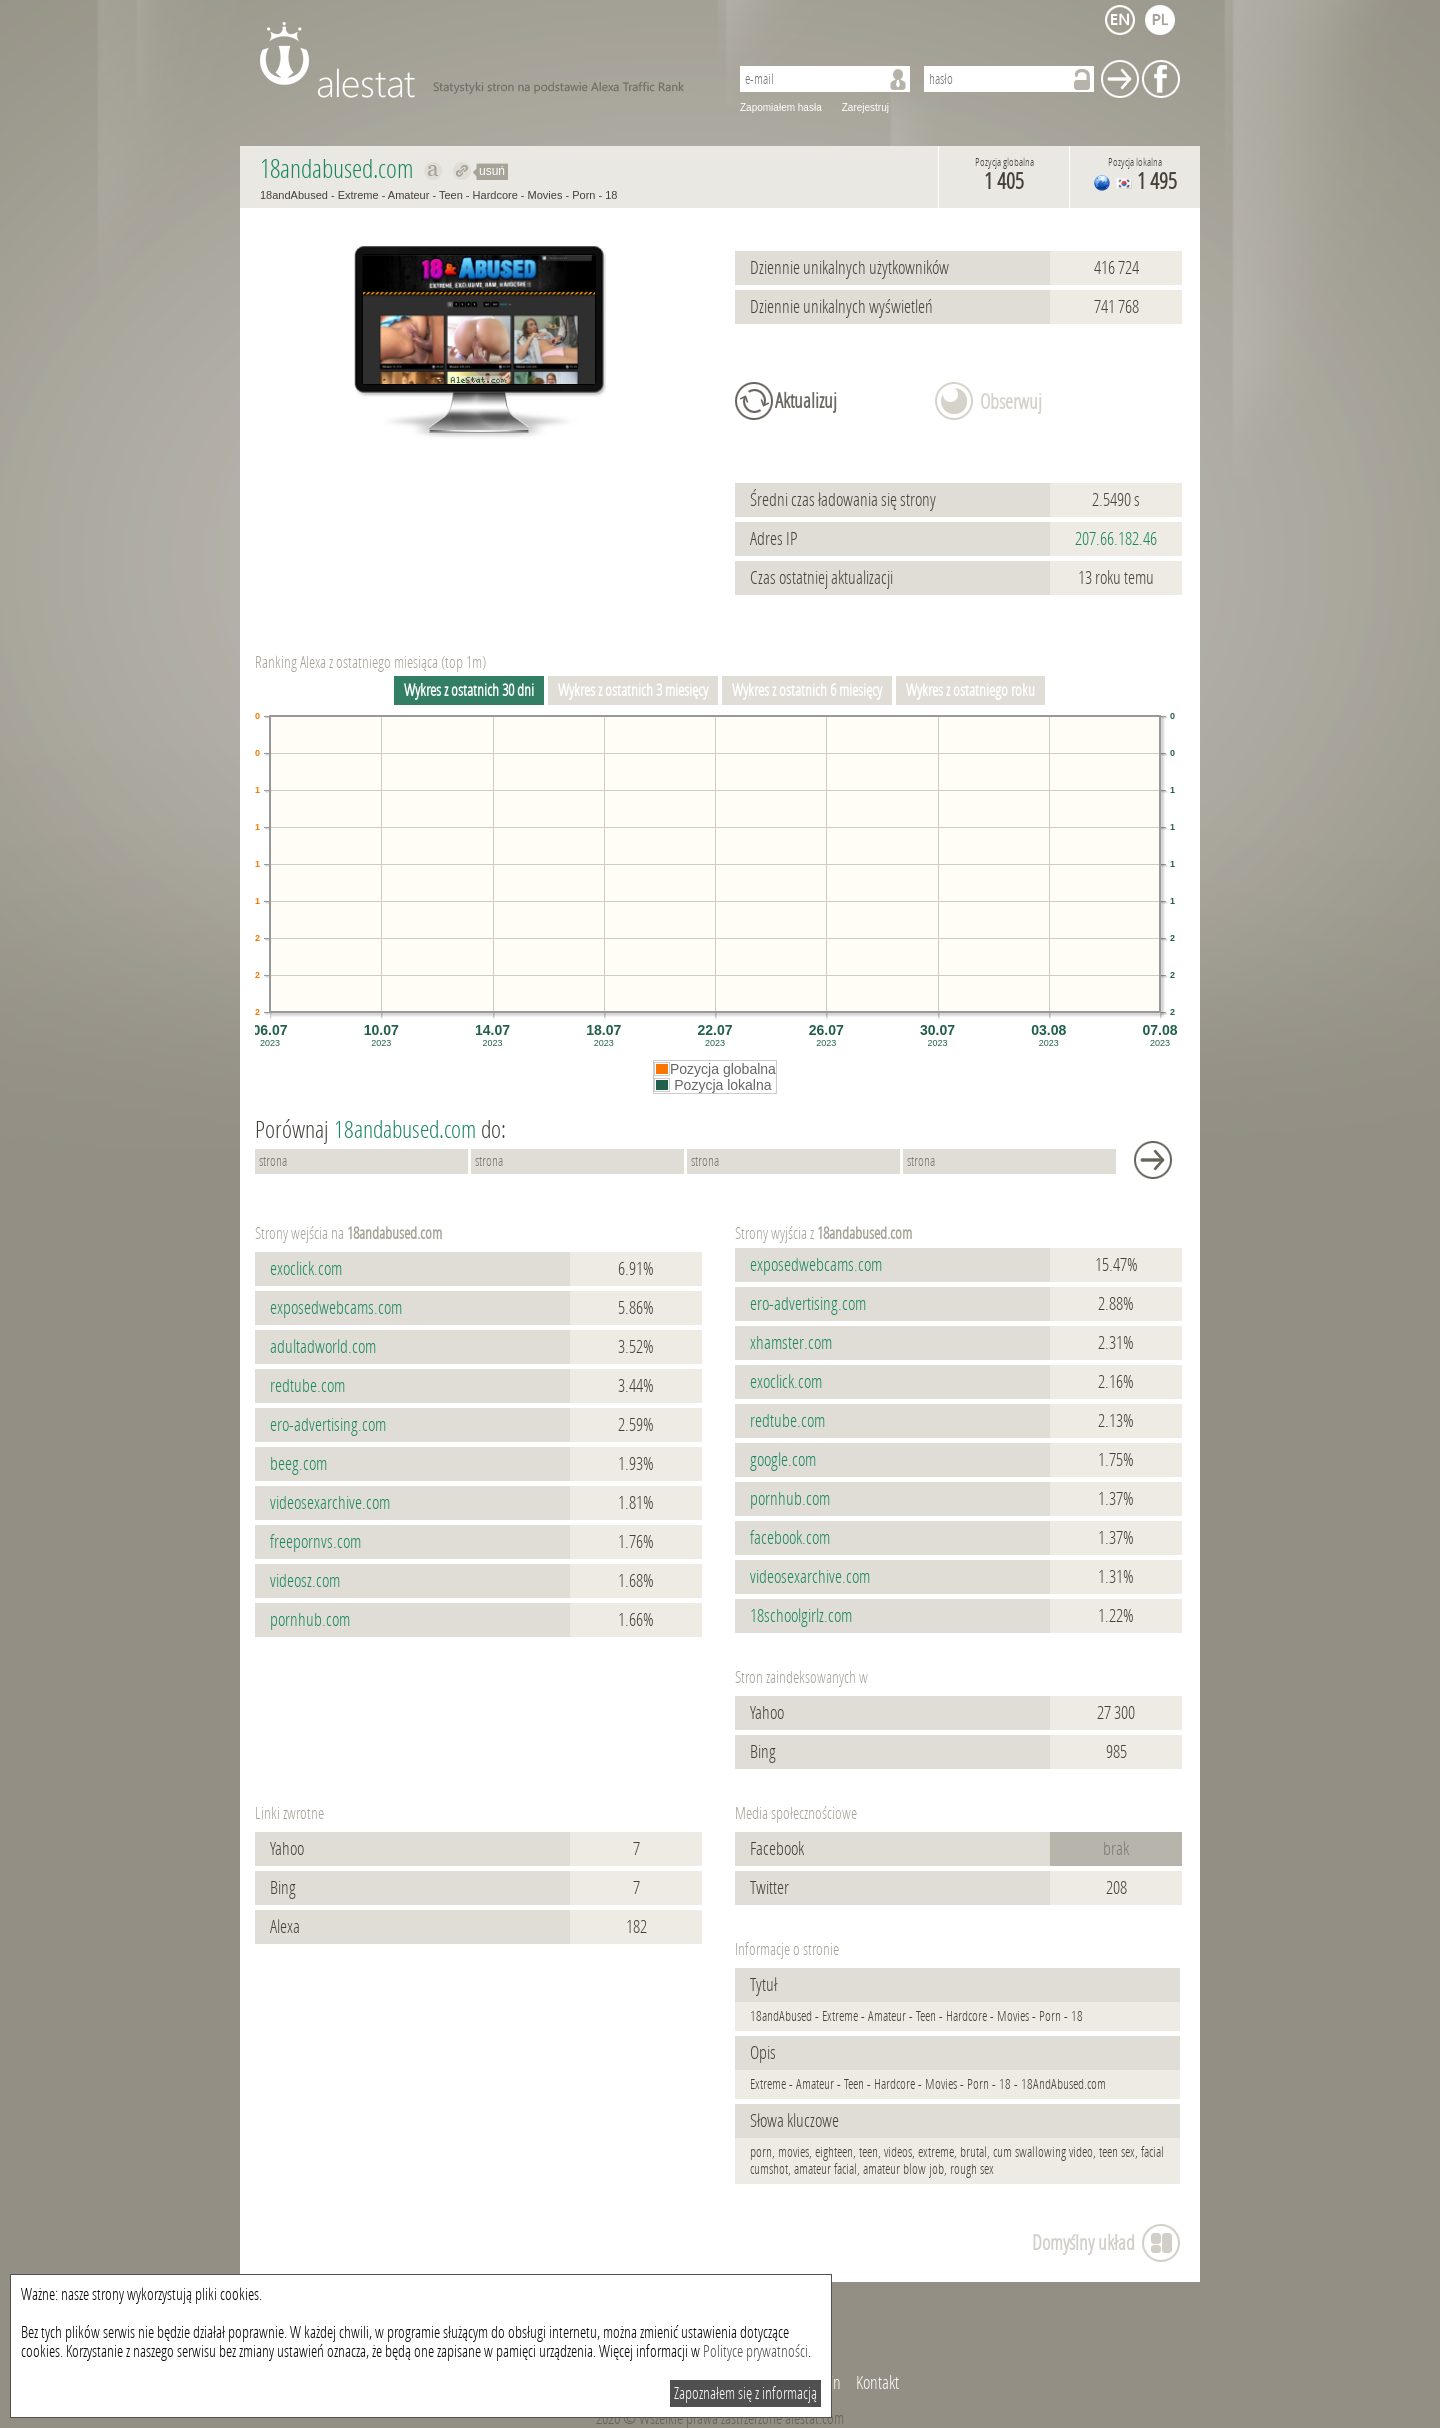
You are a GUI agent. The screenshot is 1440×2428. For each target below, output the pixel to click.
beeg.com (298, 1464)
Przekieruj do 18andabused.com (462, 171)
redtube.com (307, 1386)
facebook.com (790, 1538)
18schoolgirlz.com (801, 1616)
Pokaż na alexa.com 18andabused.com (433, 171)
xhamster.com (791, 1343)
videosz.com (305, 1581)
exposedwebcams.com (336, 1308)
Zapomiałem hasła (781, 107)
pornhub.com (310, 1620)
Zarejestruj (865, 107)
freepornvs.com (315, 1542)
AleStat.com (482, 60)
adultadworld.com (323, 1347)
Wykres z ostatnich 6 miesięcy (807, 690)
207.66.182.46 (1116, 539)
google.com (783, 1460)
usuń (492, 171)
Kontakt (877, 2383)
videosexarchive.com (330, 1503)
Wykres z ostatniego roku (970, 690)
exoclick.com (306, 1269)
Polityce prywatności (755, 2351)
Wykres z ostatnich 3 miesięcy (633, 690)
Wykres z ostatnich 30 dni (469, 690)
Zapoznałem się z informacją (745, 2393)
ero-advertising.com (328, 1425)
